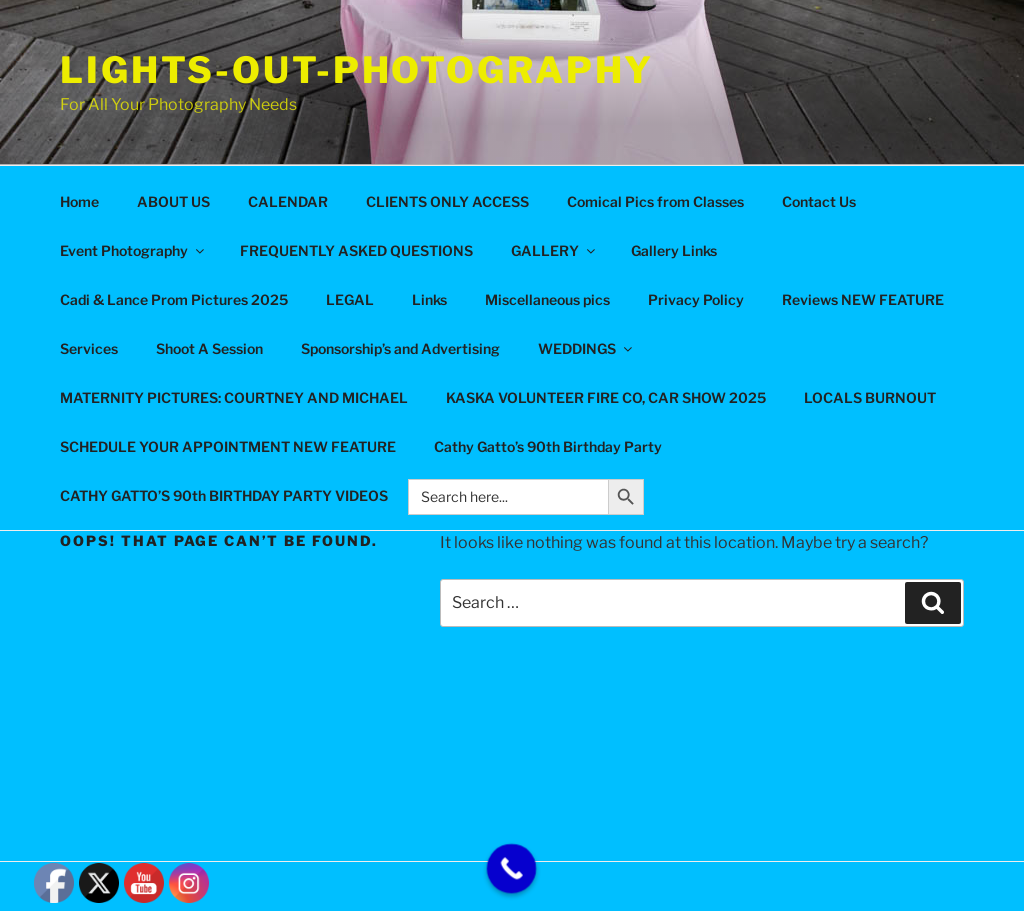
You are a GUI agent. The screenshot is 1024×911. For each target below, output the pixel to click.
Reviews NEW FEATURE (863, 299)
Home (79, 201)
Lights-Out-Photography (357, 70)
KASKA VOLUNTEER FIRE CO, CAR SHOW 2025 (606, 397)
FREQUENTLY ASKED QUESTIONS (356, 250)
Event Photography (133, 250)
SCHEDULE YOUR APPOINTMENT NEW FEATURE (228, 446)
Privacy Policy (696, 299)
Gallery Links (674, 250)
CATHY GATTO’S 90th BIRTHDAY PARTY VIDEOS (224, 495)
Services (89, 348)
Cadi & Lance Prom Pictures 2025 (174, 299)
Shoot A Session (209, 348)
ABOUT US (173, 201)
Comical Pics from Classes (655, 201)
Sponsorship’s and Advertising (400, 348)
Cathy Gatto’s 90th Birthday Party (548, 446)
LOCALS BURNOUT (870, 397)
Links (429, 299)
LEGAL (350, 299)
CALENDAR (288, 201)
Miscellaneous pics (547, 299)
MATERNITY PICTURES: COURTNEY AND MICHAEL (234, 397)
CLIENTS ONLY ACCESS (447, 201)
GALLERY (554, 250)
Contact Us (819, 201)
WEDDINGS (586, 348)
